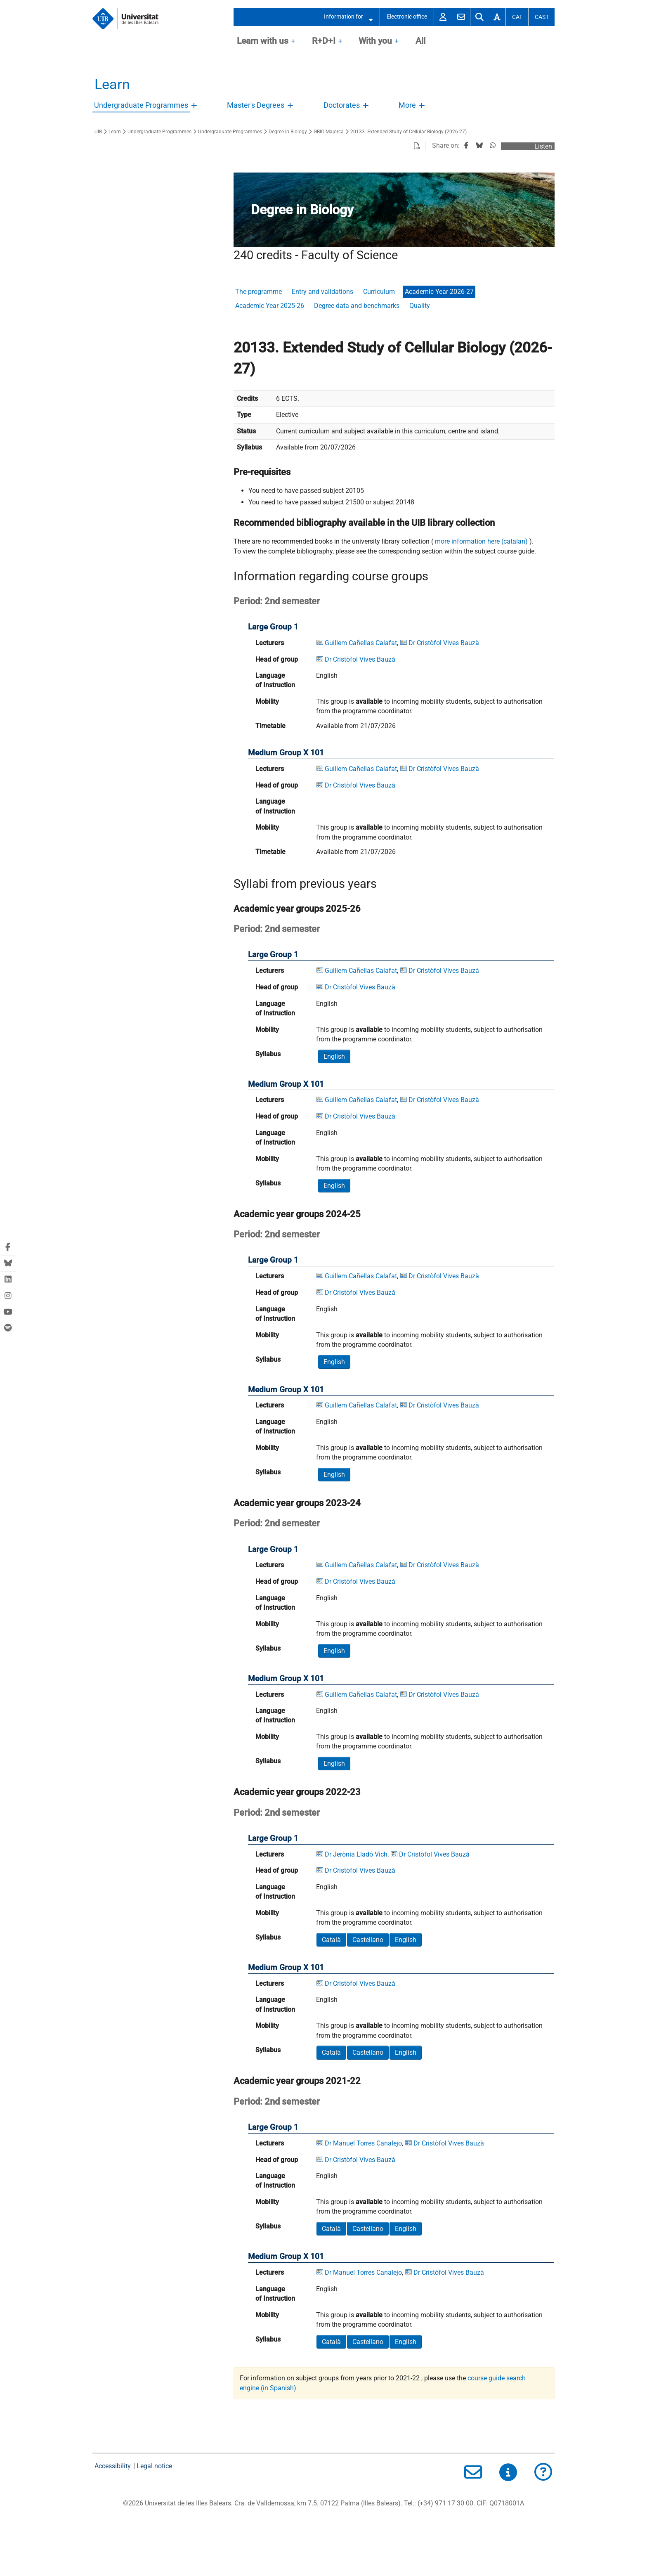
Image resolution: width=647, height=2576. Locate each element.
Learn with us (262, 40)
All (420, 40)
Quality (419, 306)
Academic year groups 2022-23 (297, 1791)
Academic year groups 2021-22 (297, 2080)
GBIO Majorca (329, 132)
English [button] (334, 1056)
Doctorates (342, 105)
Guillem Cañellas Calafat (361, 643)
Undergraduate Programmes (141, 105)
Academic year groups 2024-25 (297, 1214)
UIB (98, 132)
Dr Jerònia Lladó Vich (356, 1854)
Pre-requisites (262, 471)
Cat (517, 17)
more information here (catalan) (481, 541)
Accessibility (112, 2466)
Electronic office (407, 16)
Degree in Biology (288, 132)
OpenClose (293, 41)
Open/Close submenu (368, 17)
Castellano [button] (367, 1940)
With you (375, 40)
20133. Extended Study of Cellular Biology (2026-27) (408, 132)
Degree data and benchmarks (356, 306)
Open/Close (195, 107)
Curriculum (379, 292)
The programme (258, 292)
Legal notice (154, 2466)
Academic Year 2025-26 (269, 306)
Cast (542, 17)
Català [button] (331, 1940)
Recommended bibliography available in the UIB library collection (364, 522)
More (407, 105)
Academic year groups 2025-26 (297, 908)
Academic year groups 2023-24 (297, 1502)
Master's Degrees (255, 105)
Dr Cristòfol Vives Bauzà (444, 643)
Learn (112, 84)
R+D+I (323, 40)
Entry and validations (322, 292)
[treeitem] (147, 105)
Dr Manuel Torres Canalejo (363, 2143)
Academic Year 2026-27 (439, 292)
